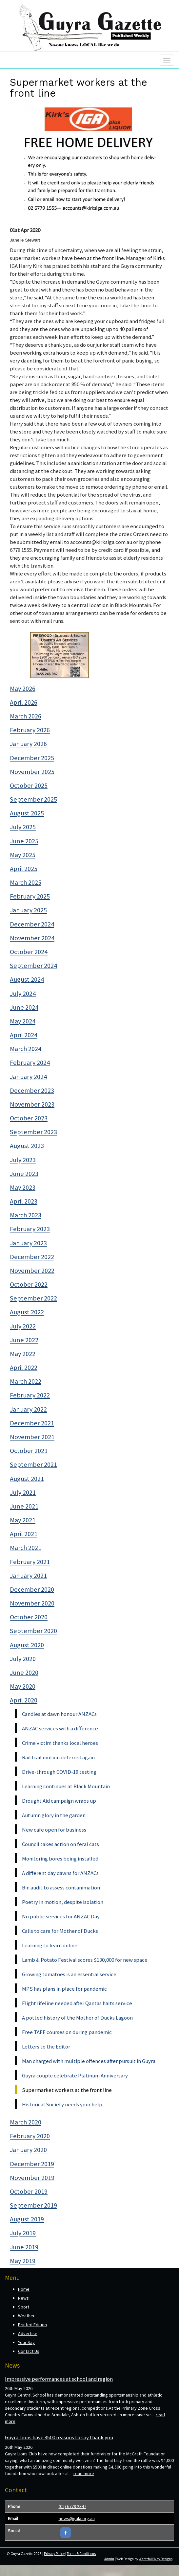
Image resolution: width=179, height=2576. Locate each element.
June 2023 (24, 1173)
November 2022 (32, 1270)
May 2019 (22, 2261)
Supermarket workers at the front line (67, 2090)
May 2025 (22, 855)
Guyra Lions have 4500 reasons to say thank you (59, 2437)
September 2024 (33, 965)
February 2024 (30, 1062)
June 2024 (24, 1007)
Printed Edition (32, 2325)
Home (24, 2289)
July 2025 (23, 827)
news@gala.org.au (77, 2518)
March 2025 (25, 882)
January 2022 (28, 1409)
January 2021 (28, 1575)
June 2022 (24, 1340)
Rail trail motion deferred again (58, 1757)
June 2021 (24, 1506)
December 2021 (32, 1423)
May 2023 (22, 1187)
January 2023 (28, 1243)
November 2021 (32, 1437)
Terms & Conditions (81, 2553)
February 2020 (30, 2136)
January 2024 (28, 1076)
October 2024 (29, 952)
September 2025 (33, 799)
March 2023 (25, 1215)
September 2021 (33, 1464)
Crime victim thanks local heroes (60, 1742)
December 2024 (32, 924)
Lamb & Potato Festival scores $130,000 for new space (85, 1959)
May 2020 (22, 1686)
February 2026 (30, 730)
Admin (109, 2559)
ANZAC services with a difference (60, 1728)
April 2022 (23, 1367)
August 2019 (27, 2219)
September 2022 (33, 1298)
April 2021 (23, 1534)
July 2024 (23, 993)
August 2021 (27, 1478)
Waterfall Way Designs (155, 2559)
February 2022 (30, 1395)
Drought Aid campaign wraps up (59, 1800)
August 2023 (27, 1145)
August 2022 (27, 1312)
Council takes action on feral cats (60, 1844)
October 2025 (29, 785)
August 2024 (27, 979)
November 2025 (32, 771)
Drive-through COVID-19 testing (59, 1771)
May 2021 (22, 1520)
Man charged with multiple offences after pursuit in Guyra (88, 2061)
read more (83, 2473)
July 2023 (23, 1160)
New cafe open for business (54, 1829)
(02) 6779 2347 (72, 2506)
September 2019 (33, 2205)
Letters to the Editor (46, 2046)
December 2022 (32, 1257)
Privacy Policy (54, 2553)
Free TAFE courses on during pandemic (67, 2032)
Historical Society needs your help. (62, 2104)
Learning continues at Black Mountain (66, 1786)
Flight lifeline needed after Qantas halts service (77, 2003)
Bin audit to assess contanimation (61, 1887)
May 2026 (22, 688)
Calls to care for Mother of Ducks (60, 1930)
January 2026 (28, 743)
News (23, 2298)
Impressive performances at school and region (59, 2378)
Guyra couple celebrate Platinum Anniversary (75, 2075)
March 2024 (25, 1048)
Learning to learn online (49, 1945)
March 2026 (25, 716)
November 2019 (32, 2177)
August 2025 (27, 813)
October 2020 (29, 1617)
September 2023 (33, 1132)
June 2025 (24, 841)
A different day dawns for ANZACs (60, 1873)
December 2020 (32, 1589)
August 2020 (27, 1645)
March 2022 (25, 1381)
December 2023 (32, 1090)
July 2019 (23, 2233)
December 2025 (32, 758)
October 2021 (29, 1450)
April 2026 (23, 702)
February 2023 (30, 1229)
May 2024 (22, 1021)
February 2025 (30, 896)
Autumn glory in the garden (54, 1815)
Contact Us (28, 2351)
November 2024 (32, 938)
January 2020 (28, 2149)
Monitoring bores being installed (60, 1858)
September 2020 (33, 1631)
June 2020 (24, 1672)
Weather (26, 2316)
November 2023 (32, 1104)
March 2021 (25, 1547)
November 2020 (32, 1603)
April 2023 (23, 1201)
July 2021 (23, 1492)
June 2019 (24, 2247)
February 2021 (30, 1561)
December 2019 (32, 2164)
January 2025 (28, 910)
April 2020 (23, 1700)
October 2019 (29, 2191)
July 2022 (23, 1326)
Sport (23, 2307)
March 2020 (25, 2122)
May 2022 (22, 1353)
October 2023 (29, 1118)
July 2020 (23, 1658)
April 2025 (23, 868)
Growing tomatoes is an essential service (69, 1974)
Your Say (26, 2342)
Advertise (27, 2333)
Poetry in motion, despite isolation (62, 1902)
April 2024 (23, 1035)
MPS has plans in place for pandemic (64, 1988)
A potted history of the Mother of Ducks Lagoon (77, 2017)
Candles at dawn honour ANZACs (59, 1714)
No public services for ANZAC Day (61, 1916)
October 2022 (29, 1284)
